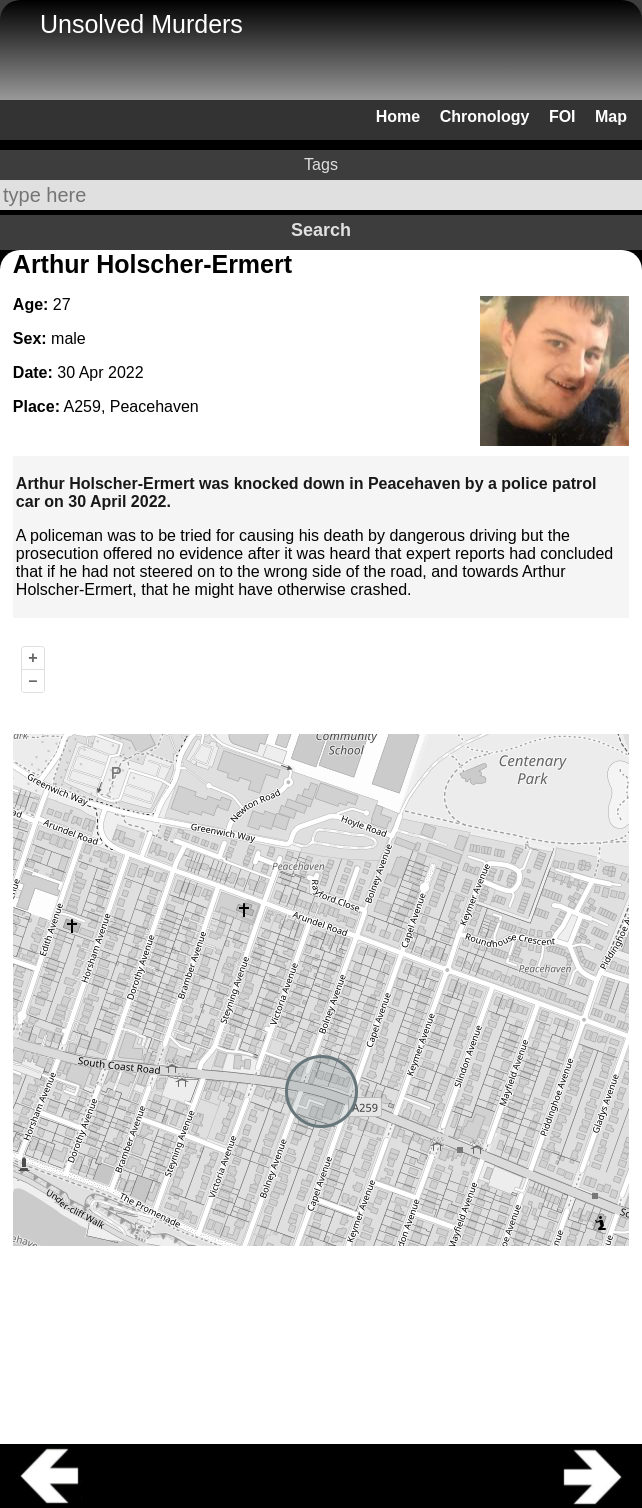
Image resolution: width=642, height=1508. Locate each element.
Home (398, 116)
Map (611, 116)
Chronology (485, 116)
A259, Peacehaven (131, 406)
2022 (126, 372)
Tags (321, 164)
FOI (562, 116)
